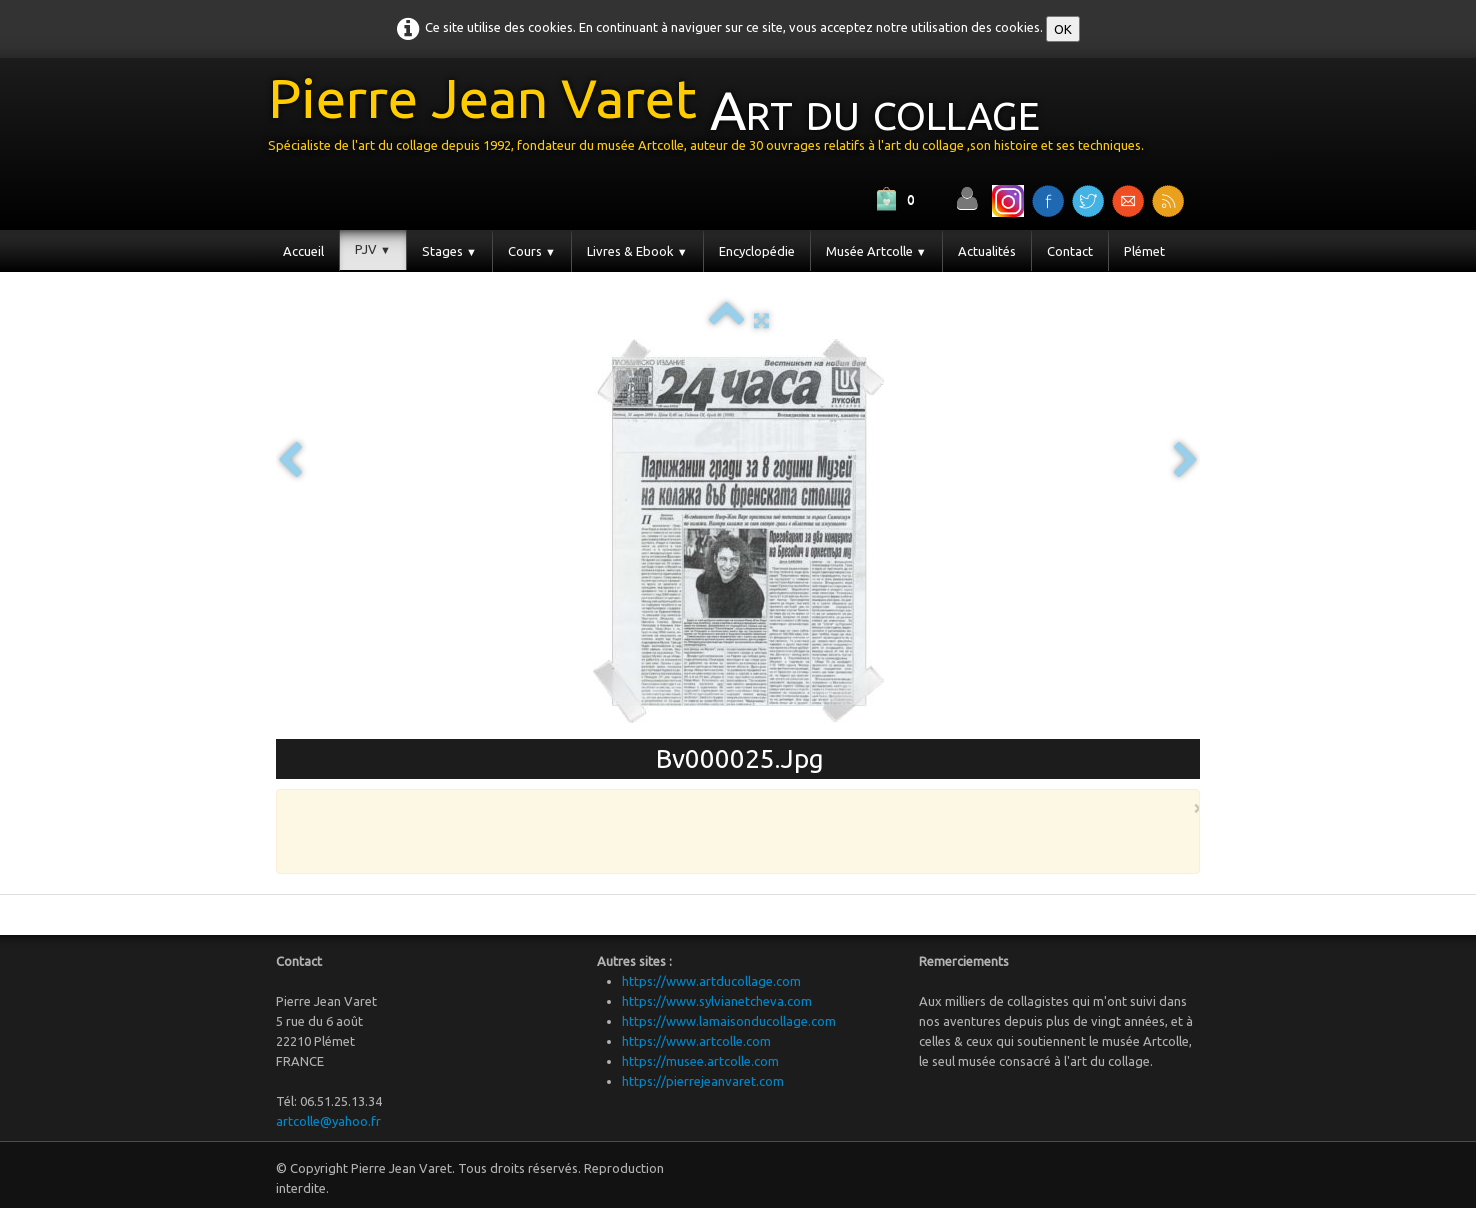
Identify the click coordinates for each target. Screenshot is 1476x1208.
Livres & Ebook (637, 251)
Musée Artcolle (876, 251)
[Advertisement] (733, 830)
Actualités (987, 251)
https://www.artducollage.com (711, 981)
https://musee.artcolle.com (700, 1061)
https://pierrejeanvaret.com (703, 1081)
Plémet (1144, 251)
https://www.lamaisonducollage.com (729, 1021)
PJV (373, 249)
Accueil (303, 251)
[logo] (713, 118)
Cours (532, 251)
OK (1063, 29)
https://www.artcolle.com (696, 1041)
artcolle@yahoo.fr (328, 1121)
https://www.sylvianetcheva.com (717, 1001)
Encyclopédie (757, 251)
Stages (449, 251)
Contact (1070, 251)
